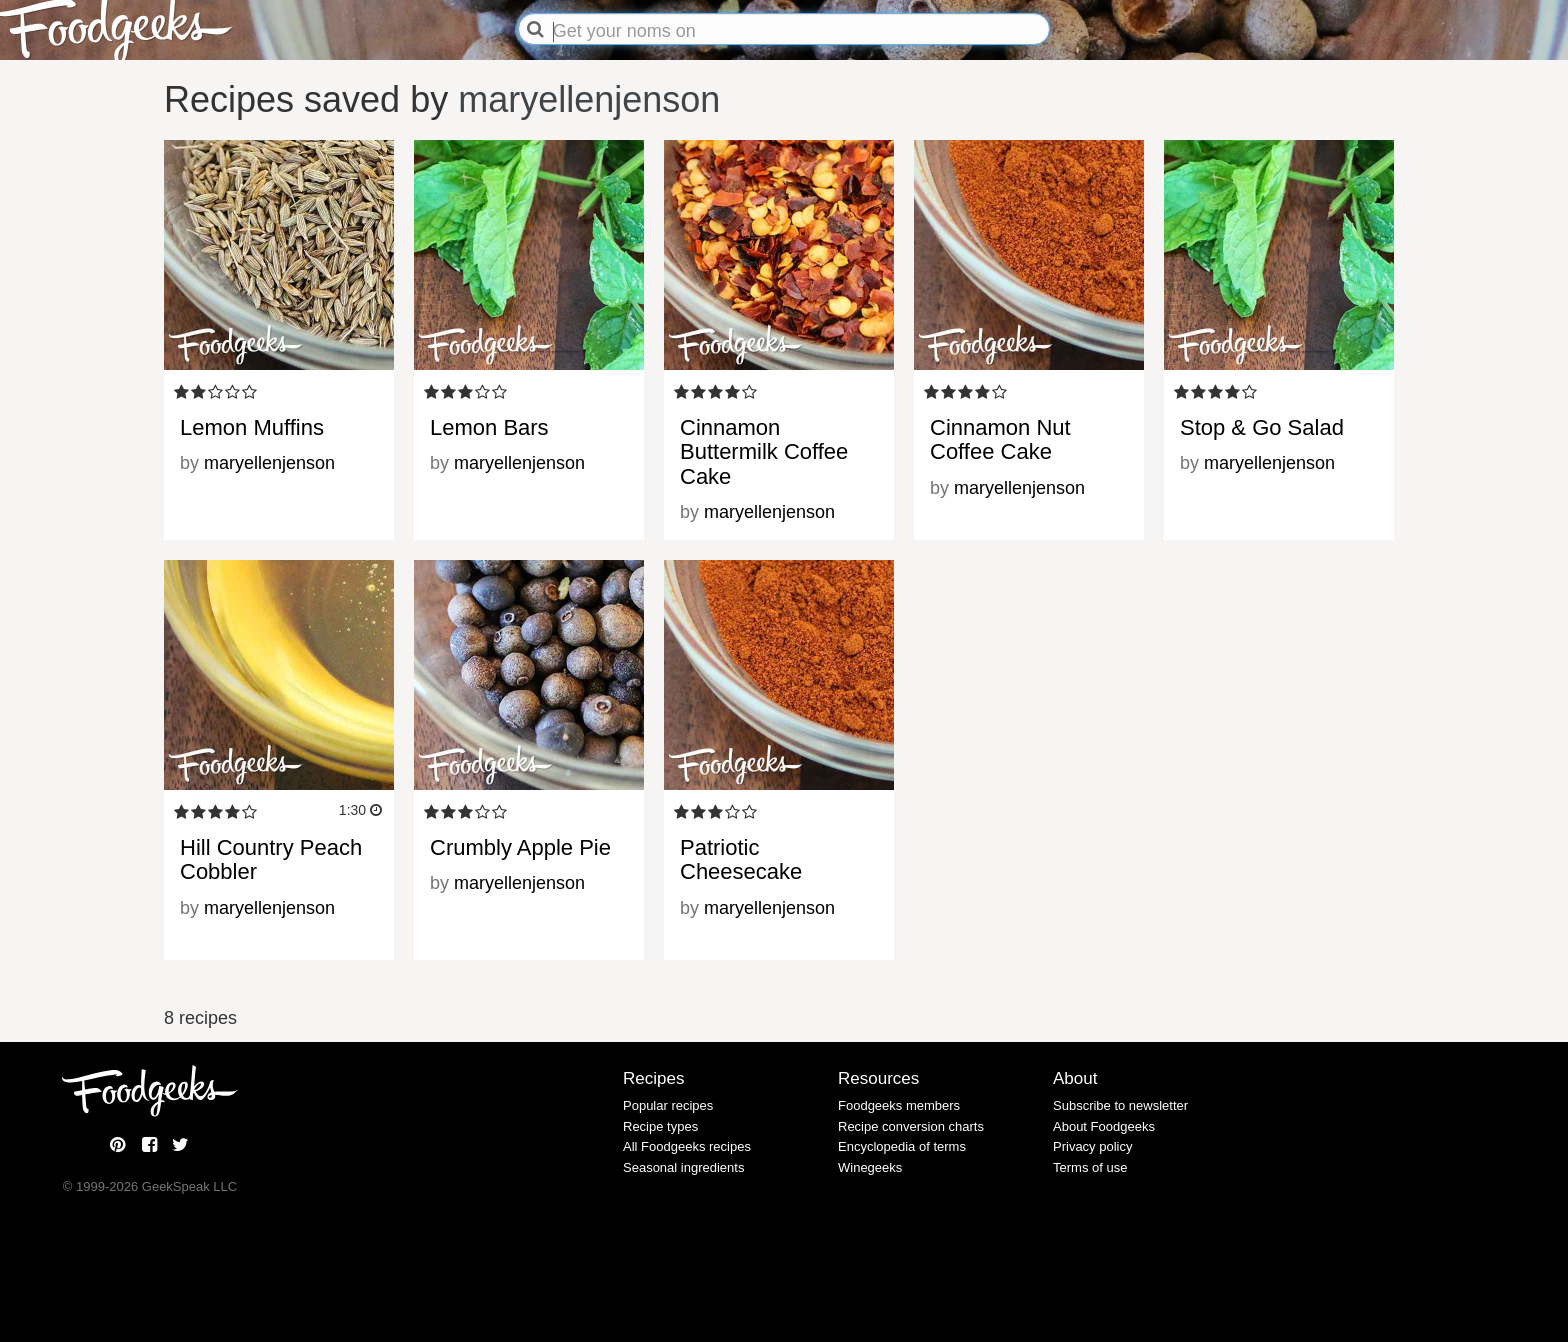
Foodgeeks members (899, 1105)
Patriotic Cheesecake (741, 859)
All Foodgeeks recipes (687, 1146)
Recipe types (660, 1126)
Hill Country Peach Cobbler (271, 859)
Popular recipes (668, 1105)
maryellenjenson (589, 99)
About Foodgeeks (1104, 1126)
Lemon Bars (489, 427)
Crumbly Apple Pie (520, 847)
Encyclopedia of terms (902, 1146)
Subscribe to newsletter (1120, 1105)
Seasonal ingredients (683, 1167)
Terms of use (1090, 1167)
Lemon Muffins (252, 427)
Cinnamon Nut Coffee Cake (1000, 439)
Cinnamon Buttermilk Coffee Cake (764, 451)
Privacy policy (1092, 1146)
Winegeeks (870, 1167)
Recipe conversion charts (911, 1126)
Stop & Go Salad (1262, 427)
